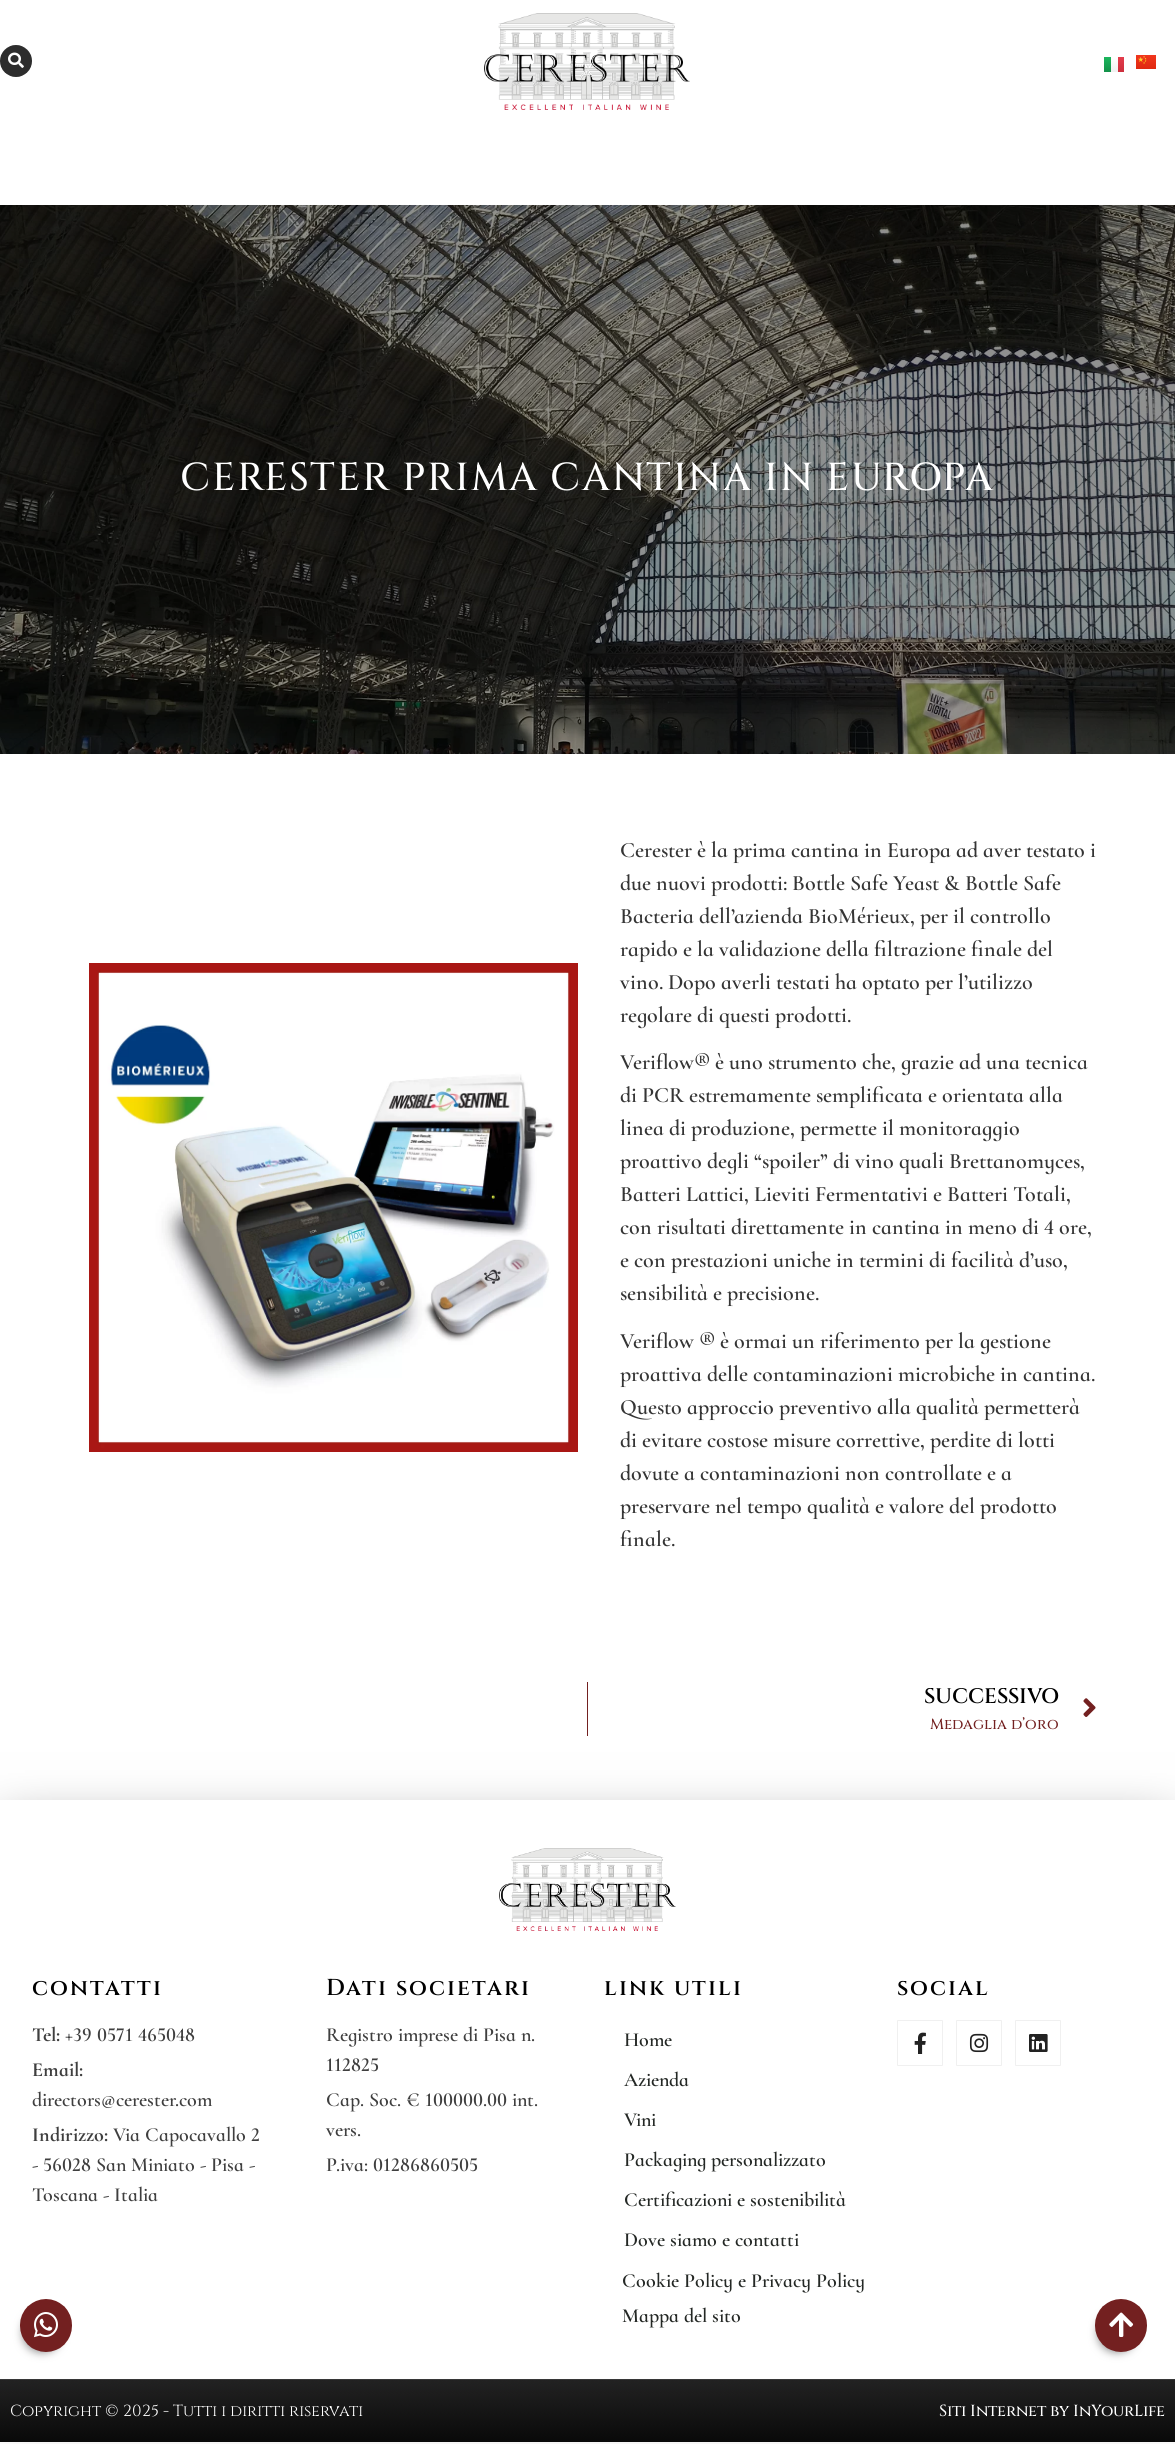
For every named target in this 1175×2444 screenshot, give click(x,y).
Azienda (656, 2080)
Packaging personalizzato (725, 2160)
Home (648, 2040)
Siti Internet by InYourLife (1052, 2411)
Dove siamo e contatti (711, 2240)
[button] (16, 61)
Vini (640, 2120)
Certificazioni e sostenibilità (735, 2200)
